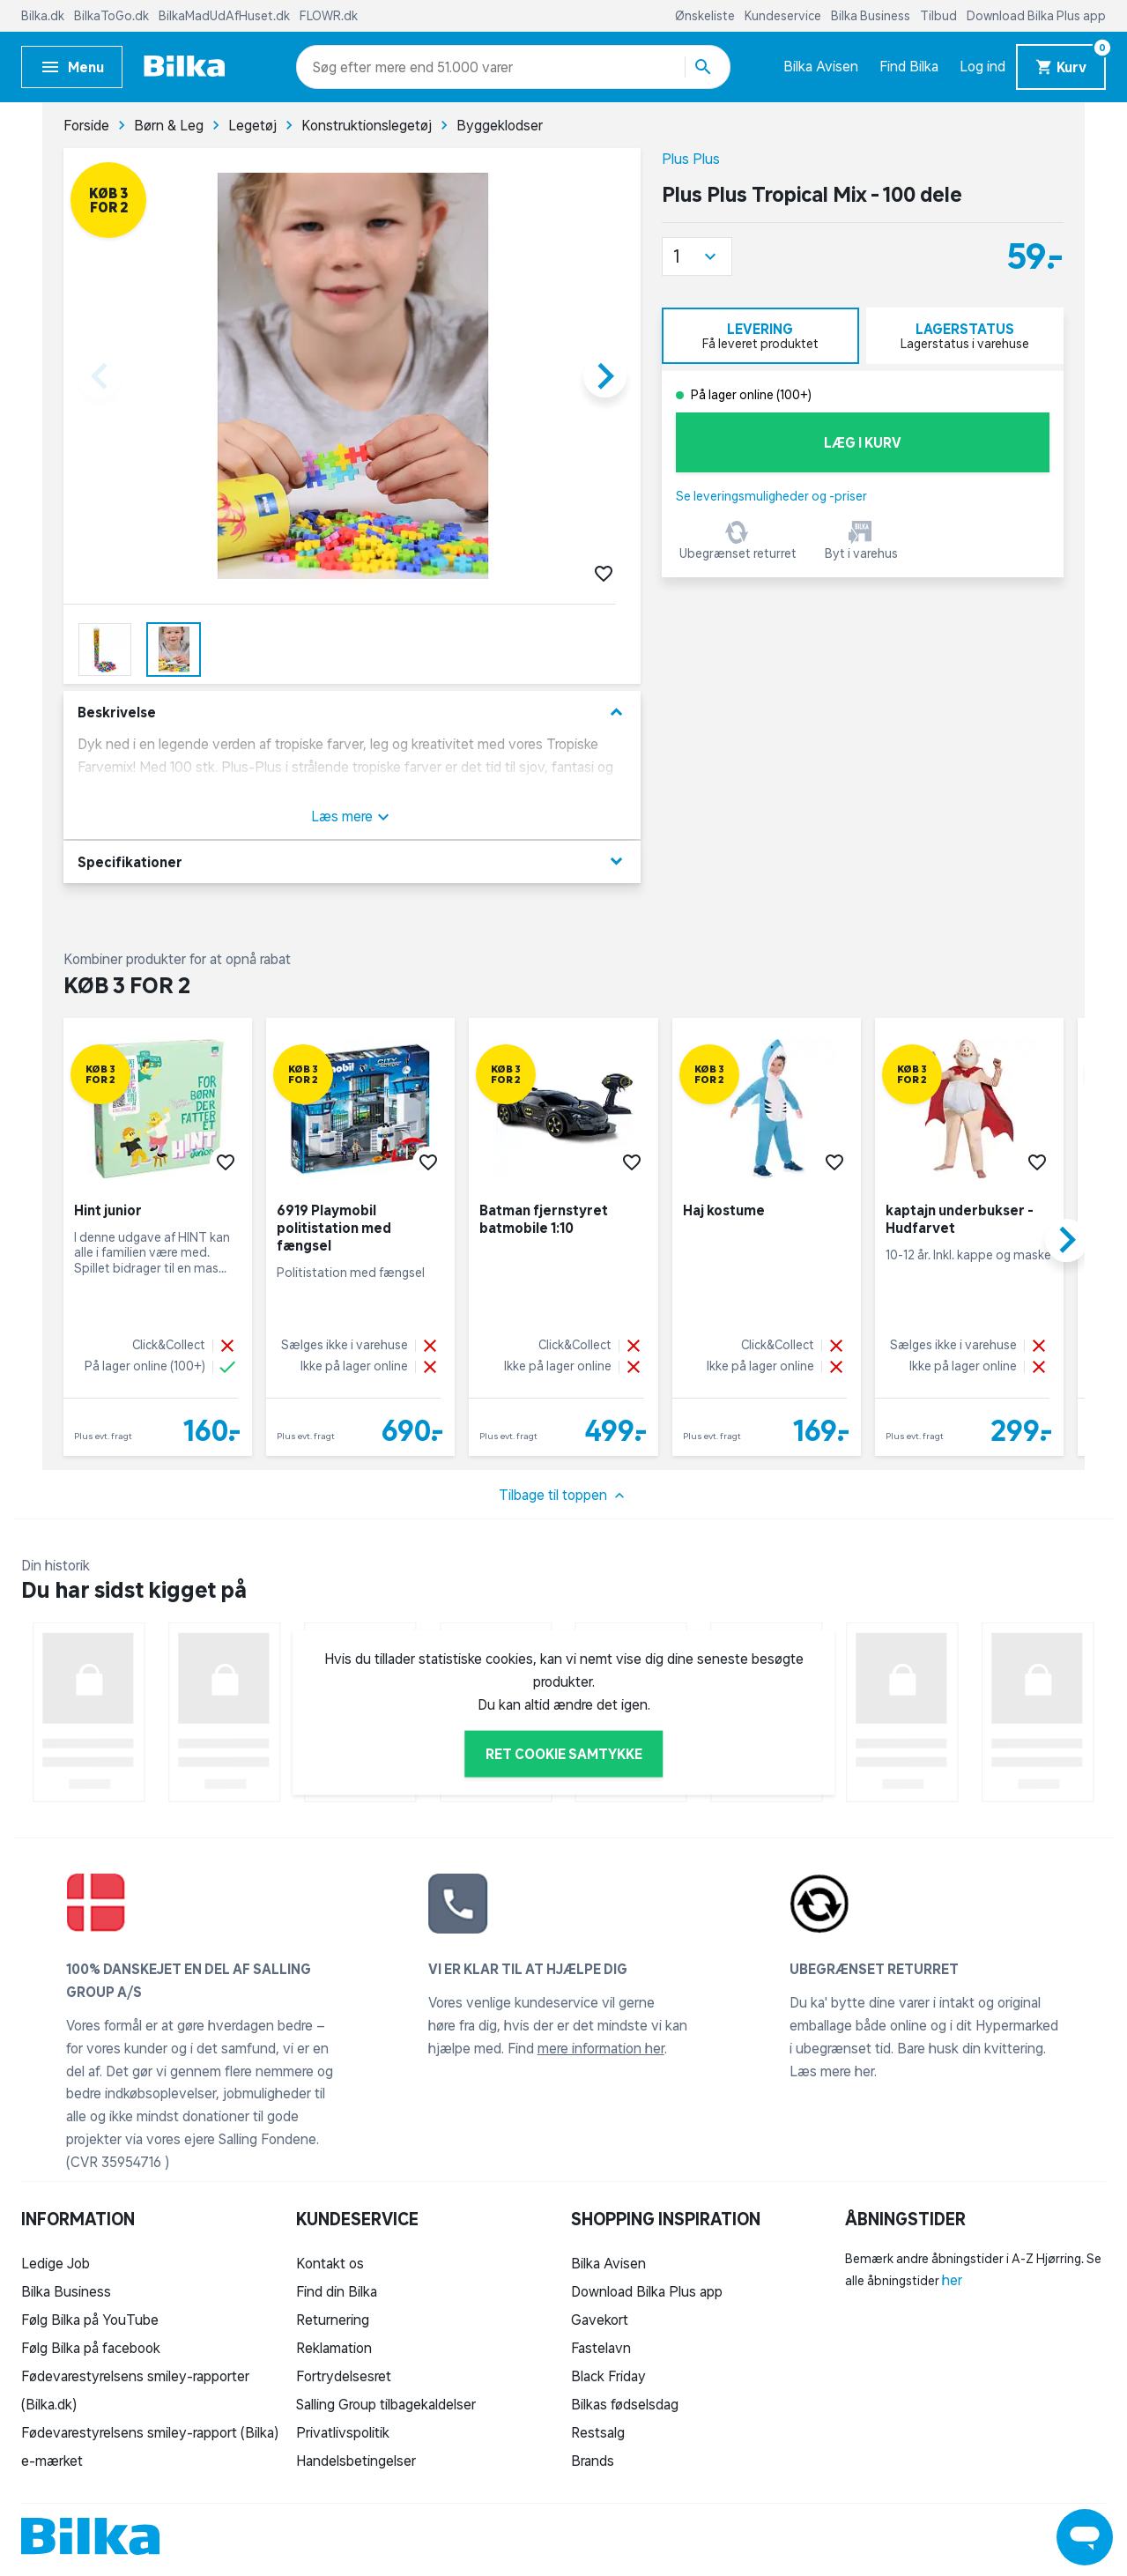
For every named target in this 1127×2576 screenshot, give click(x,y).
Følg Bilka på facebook (90, 2348)
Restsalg (598, 2432)
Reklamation (334, 2348)
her (952, 2280)
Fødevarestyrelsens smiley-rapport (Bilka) (149, 2432)
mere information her (601, 2048)
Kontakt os (330, 2263)
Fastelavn (601, 2348)
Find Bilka (908, 66)
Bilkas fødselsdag (624, 2404)
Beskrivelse (352, 713)
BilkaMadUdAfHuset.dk (226, 16)
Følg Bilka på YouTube (90, 2319)
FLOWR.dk (329, 16)
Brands (592, 2460)
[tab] (760, 336)
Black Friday (608, 2376)
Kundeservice (784, 16)
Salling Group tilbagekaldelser (386, 2404)
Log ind (982, 66)
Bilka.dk (44, 16)
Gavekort (599, 2319)
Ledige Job (55, 2263)
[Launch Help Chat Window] (1085, 2537)
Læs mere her (832, 2071)
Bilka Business (872, 16)
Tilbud (940, 16)
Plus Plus (691, 159)
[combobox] (344, 67)
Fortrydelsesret (343, 2376)
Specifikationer (352, 861)
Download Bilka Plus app (1036, 16)
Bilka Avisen (820, 66)
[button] (697, 256)
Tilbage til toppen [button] (563, 1495)
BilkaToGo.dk (113, 16)
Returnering (332, 2319)
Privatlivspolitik (342, 2432)
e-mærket (52, 2460)
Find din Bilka (336, 2291)
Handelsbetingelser (356, 2460)
